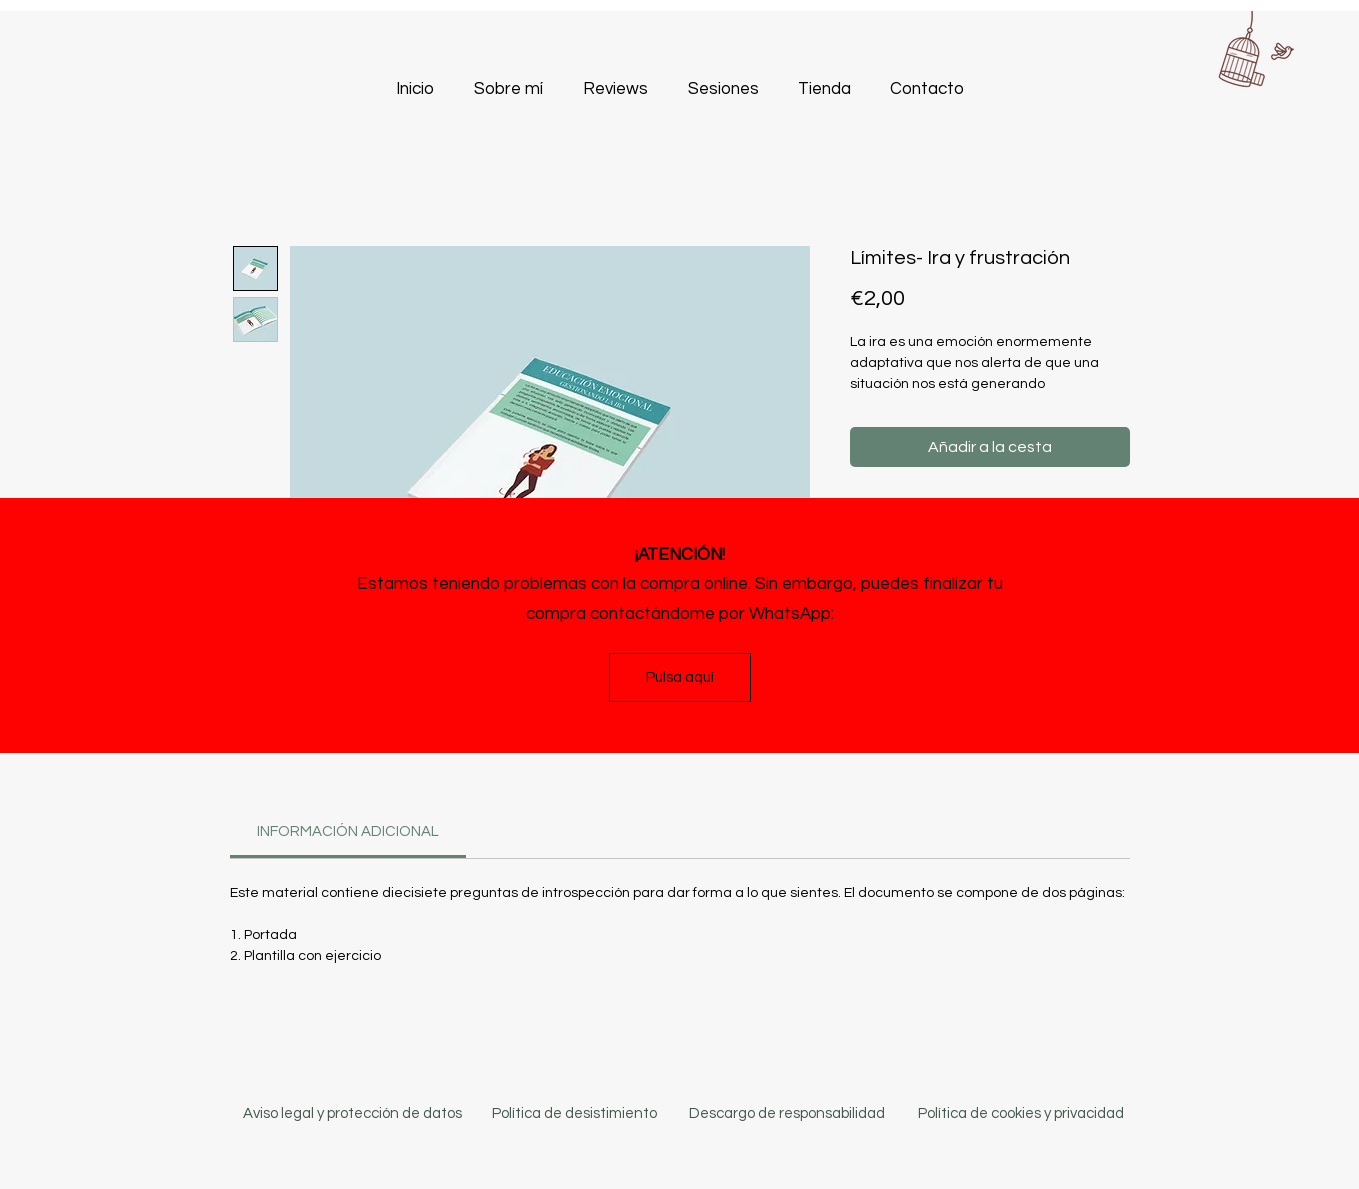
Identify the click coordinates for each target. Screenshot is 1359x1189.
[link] (348, 831)
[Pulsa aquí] (680, 677)
